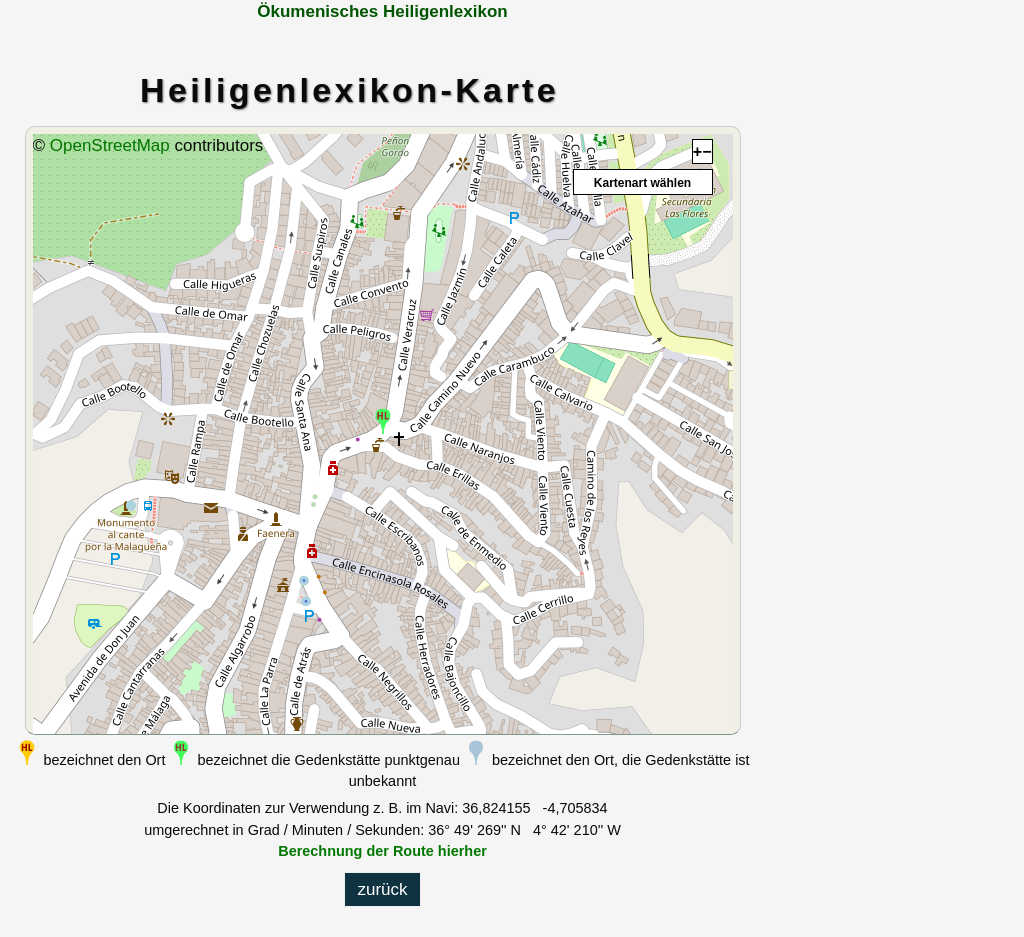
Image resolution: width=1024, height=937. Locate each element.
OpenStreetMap (110, 145)
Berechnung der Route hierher (382, 851)
